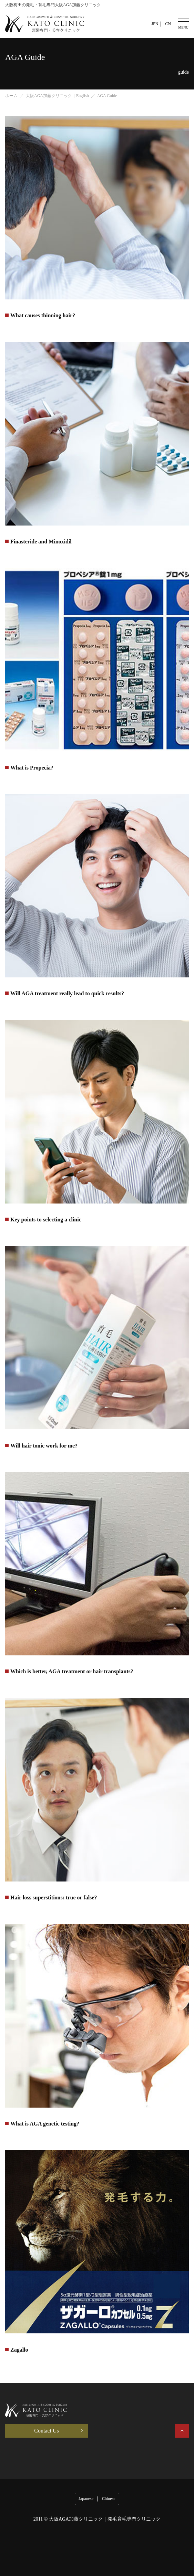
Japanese (86, 2498)
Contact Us (46, 2431)
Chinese (108, 2498)
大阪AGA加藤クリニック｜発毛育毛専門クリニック (105, 2519)
